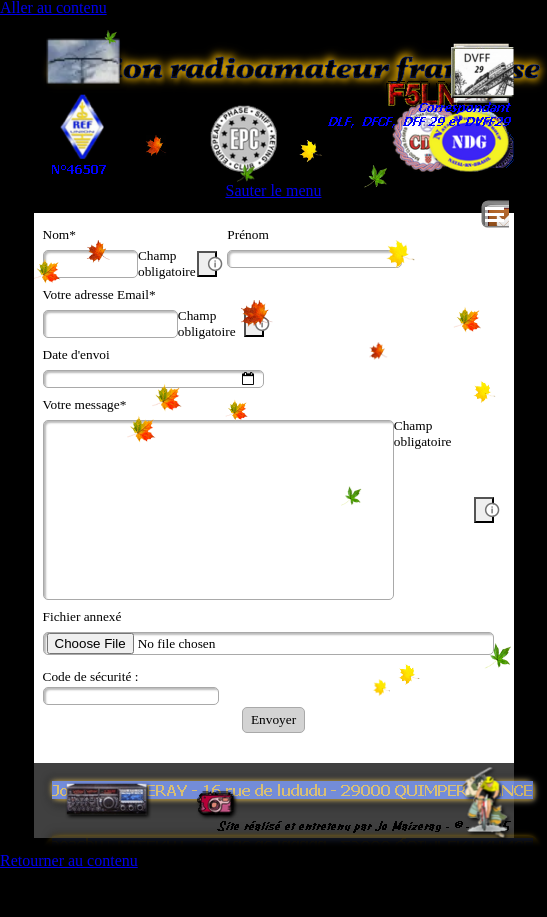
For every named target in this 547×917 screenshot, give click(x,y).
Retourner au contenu (69, 860)
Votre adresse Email (99, 294)
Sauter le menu (274, 190)
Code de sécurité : (91, 676)
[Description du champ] (207, 264)
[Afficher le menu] (495, 214)
